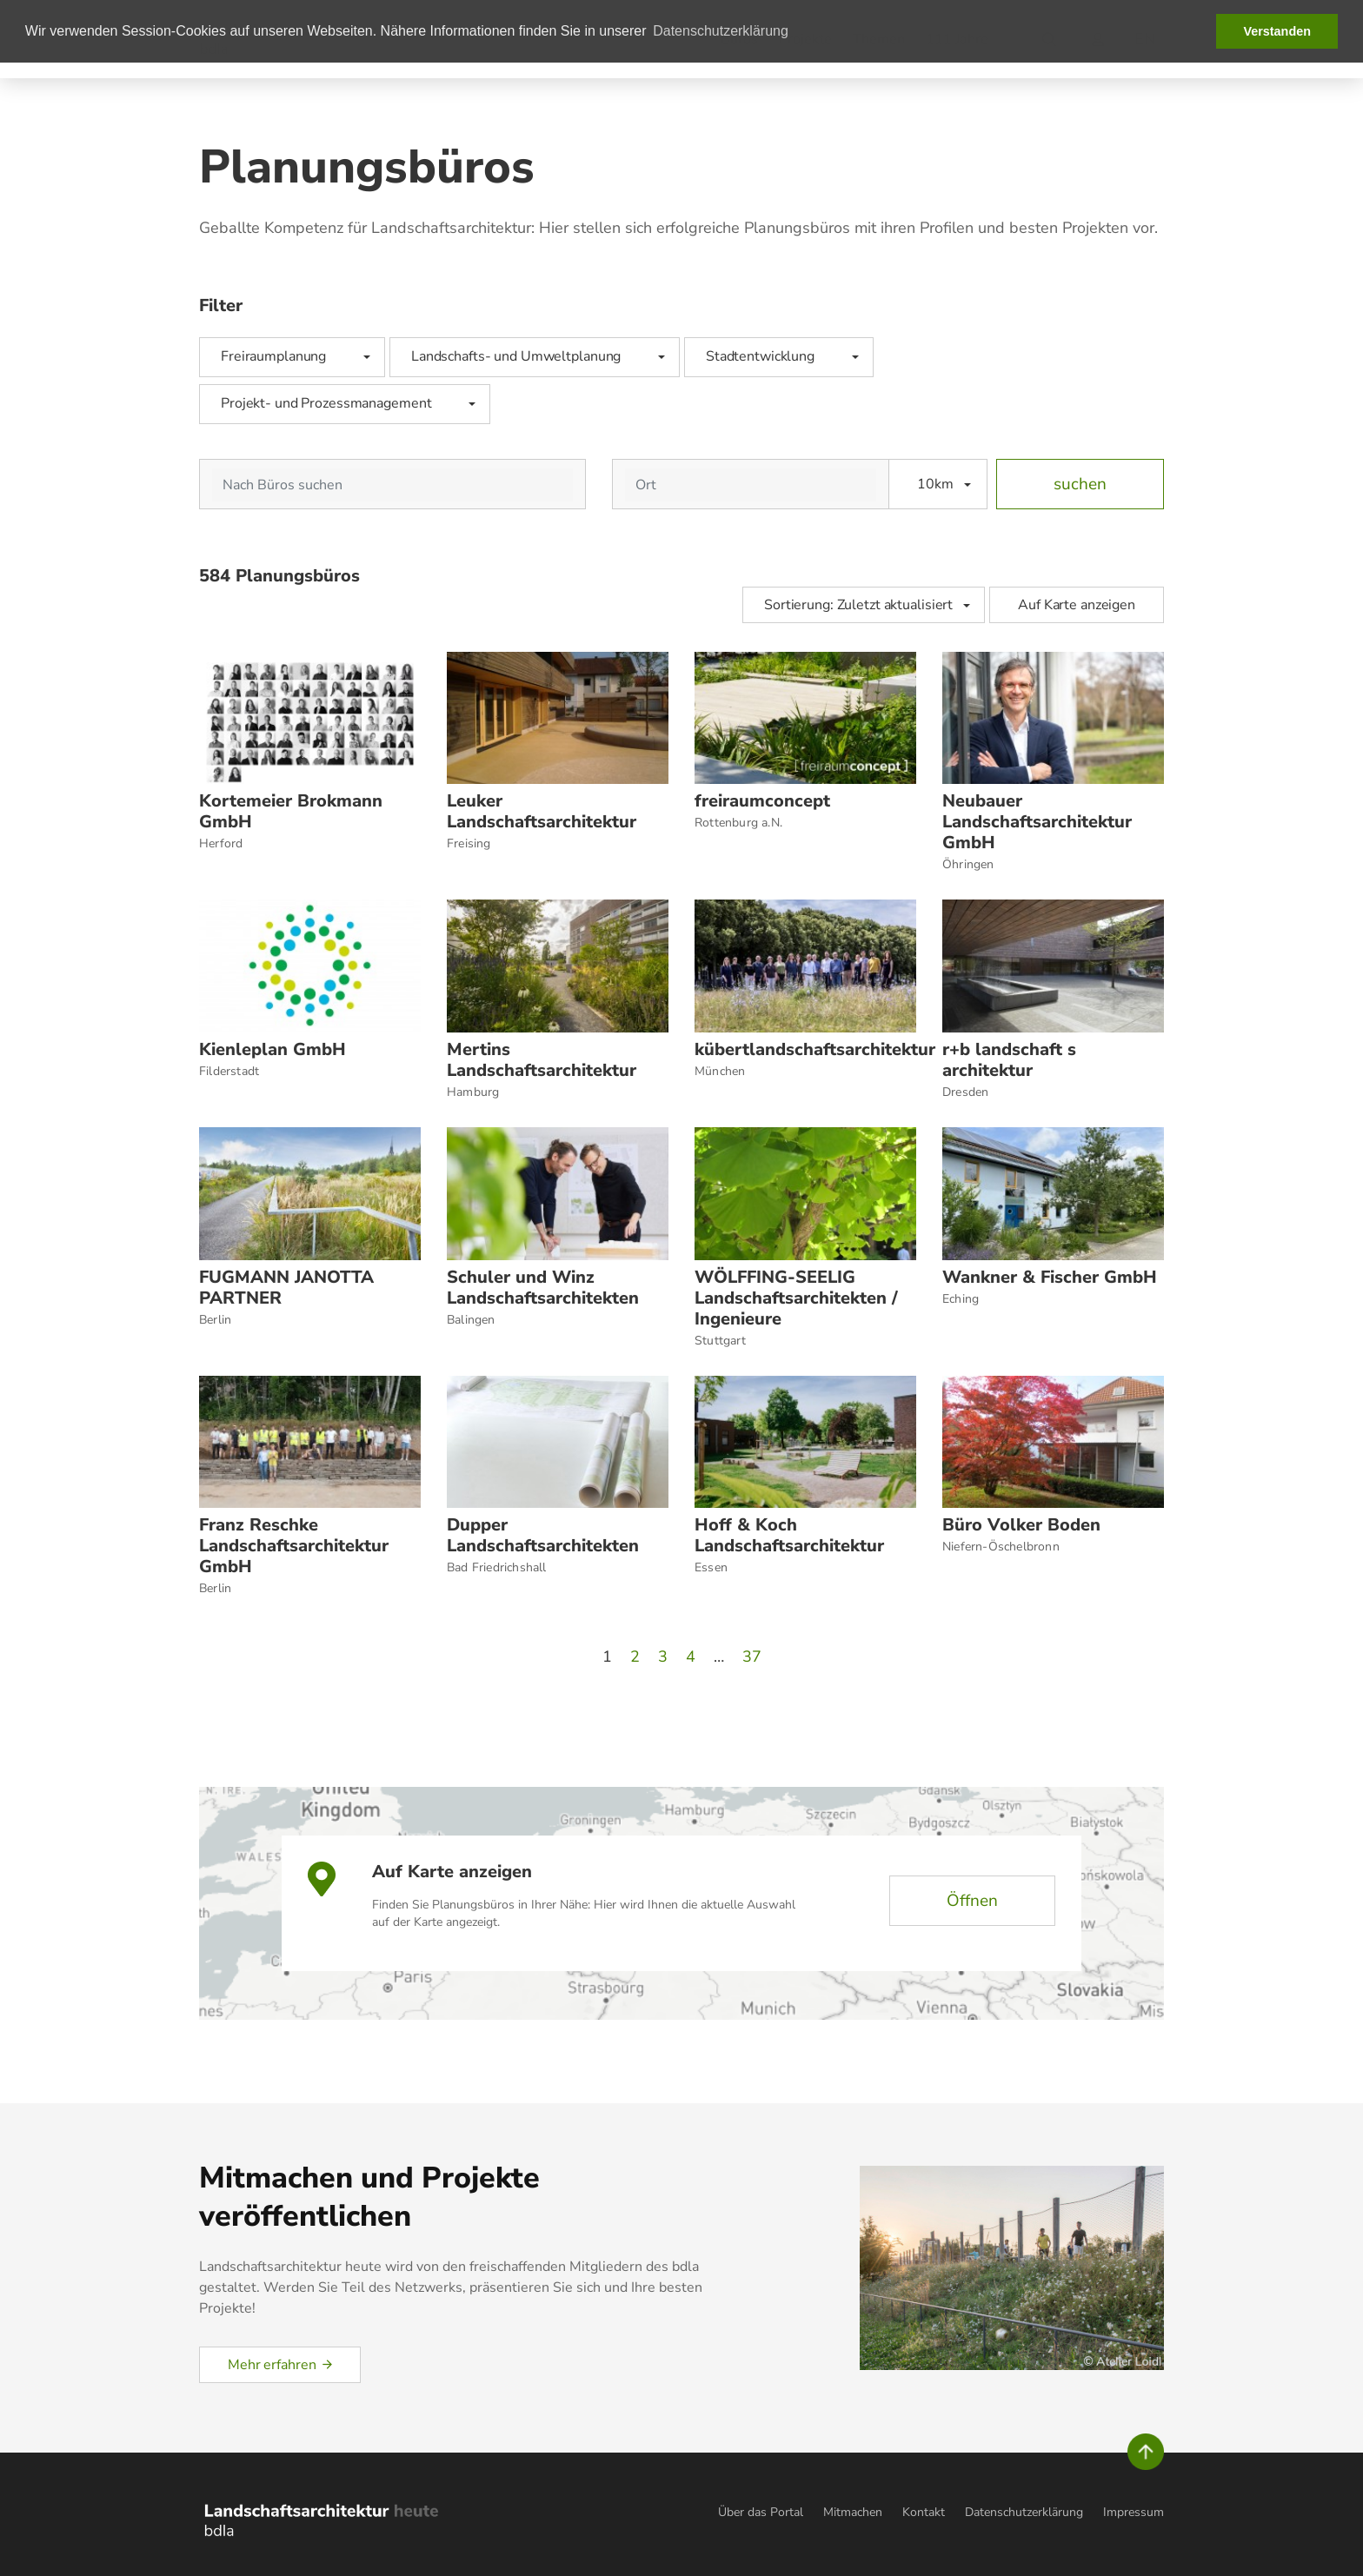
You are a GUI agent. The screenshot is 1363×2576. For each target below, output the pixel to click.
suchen (1080, 484)
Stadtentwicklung (773, 356)
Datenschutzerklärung (1024, 2512)
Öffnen (972, 1900)
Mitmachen (852, 2512)
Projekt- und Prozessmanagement (339, 403)
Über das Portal (760, 2512)
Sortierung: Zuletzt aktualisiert (858, 604)
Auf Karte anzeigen (1076, 604)
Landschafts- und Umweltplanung (529, 356)
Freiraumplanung (287, 356)
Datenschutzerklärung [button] (720, 30)
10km (935, 484)
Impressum (1133, 2512)
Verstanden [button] (1277, 31)
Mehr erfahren (272, 2364)
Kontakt (923, 2512)
